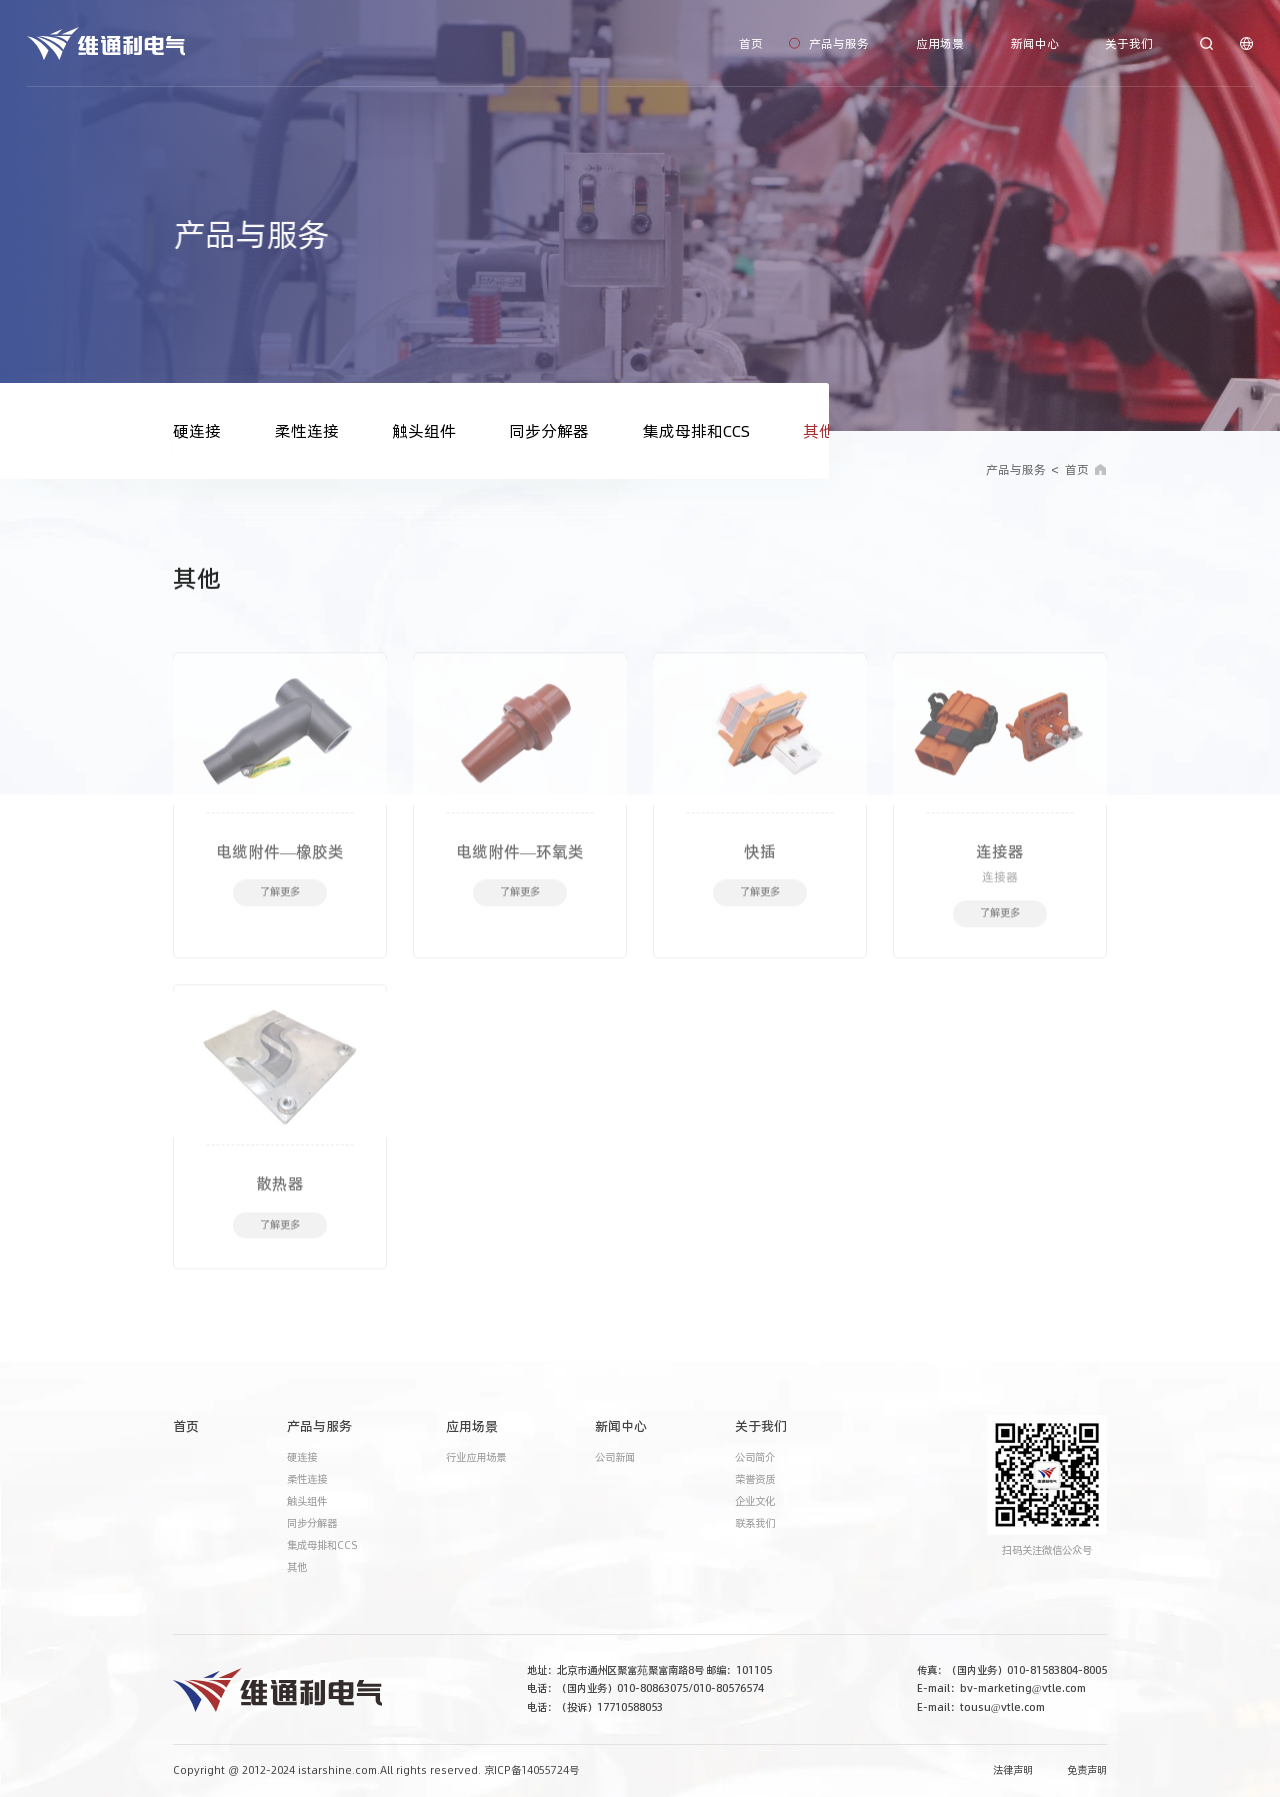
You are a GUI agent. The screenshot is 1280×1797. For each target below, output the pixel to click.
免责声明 (1087, 1770)
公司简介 (755, 1457)
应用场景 (940, 42)
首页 (751, 42)
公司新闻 (615, 1457)
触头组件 (424, 431)
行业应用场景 (476, 1457)
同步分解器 (549, 431)
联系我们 (755, 1523)
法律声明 (1013, 1770)
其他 (819, 431)
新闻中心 (1035, 42)
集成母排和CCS (696, 431)
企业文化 (755, 1501)
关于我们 (1129, 42)
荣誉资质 (755, 1479)
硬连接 (197, 431)
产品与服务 (839, 42)
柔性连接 (307, 431)
